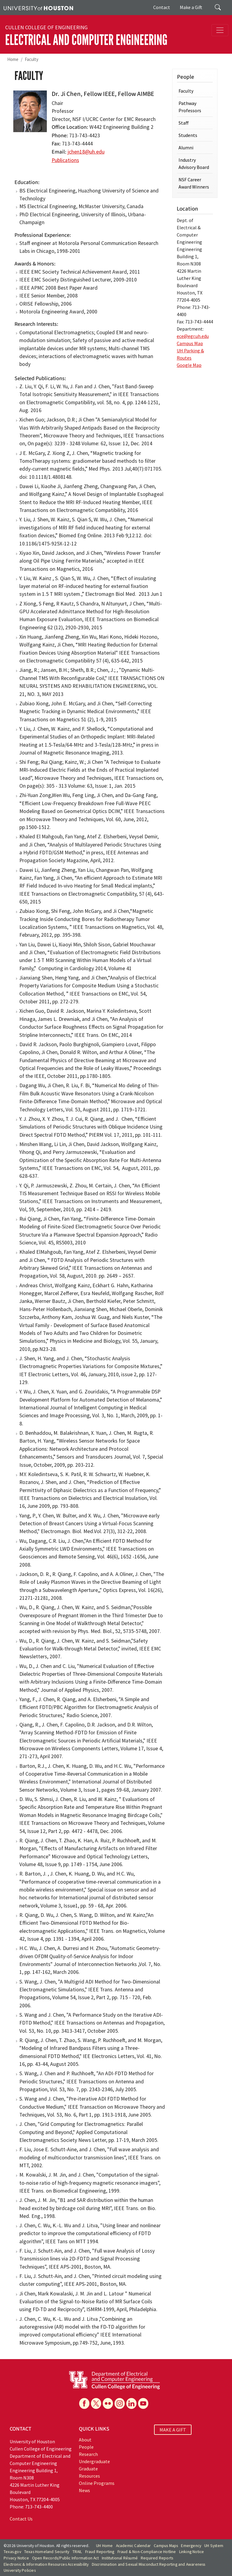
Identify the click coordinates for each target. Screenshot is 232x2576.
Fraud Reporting (99, 2551)
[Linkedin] (131, 2403)
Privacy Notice (16, 2558)
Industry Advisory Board (194, 163)
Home (12, 59)
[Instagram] (119, 2403)
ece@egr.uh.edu (193, 336)
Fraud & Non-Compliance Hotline (147, 2551)
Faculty (31, 59)
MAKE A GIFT (173, 2430)
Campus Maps (166, 2545)
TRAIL (77, 2551)
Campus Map (190, 343)
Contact (161, 7)
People (86, 2447)
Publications (65, 160)
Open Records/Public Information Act (65, 2558)
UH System (213, 2545)
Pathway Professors (190, 106)
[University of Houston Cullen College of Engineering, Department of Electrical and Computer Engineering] (114, 2380)
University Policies (20, 2570)
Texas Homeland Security (46, 2551)
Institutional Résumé (120, 2558)
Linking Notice (191, 2551)
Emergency (191, 2545)
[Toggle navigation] (219, 30)
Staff (184, 123)
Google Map (189, 365)
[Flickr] (108, 2403)
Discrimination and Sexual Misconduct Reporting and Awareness (148, 2564)
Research (88, 2454)
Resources (89, 2476)
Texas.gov (12, 2551)
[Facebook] (84, 2403)
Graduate (88, 2469)
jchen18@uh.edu (86, 151)
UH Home (104, 2545)
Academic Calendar (133, 2545)
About (85, 2440)
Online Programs (96, 2483)
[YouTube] (143, 2403)
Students (188, 135)
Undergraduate (94, 2461)
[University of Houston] (38, 8)
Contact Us (21, 2519)
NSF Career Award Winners (194, 183)
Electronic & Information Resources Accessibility (46, 2564)
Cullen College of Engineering (46, 27)
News (84, 2490)
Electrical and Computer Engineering (86, 40)
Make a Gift (191, 7)
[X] (96, 2403)
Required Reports (157, 2558)
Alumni (186, 148)
